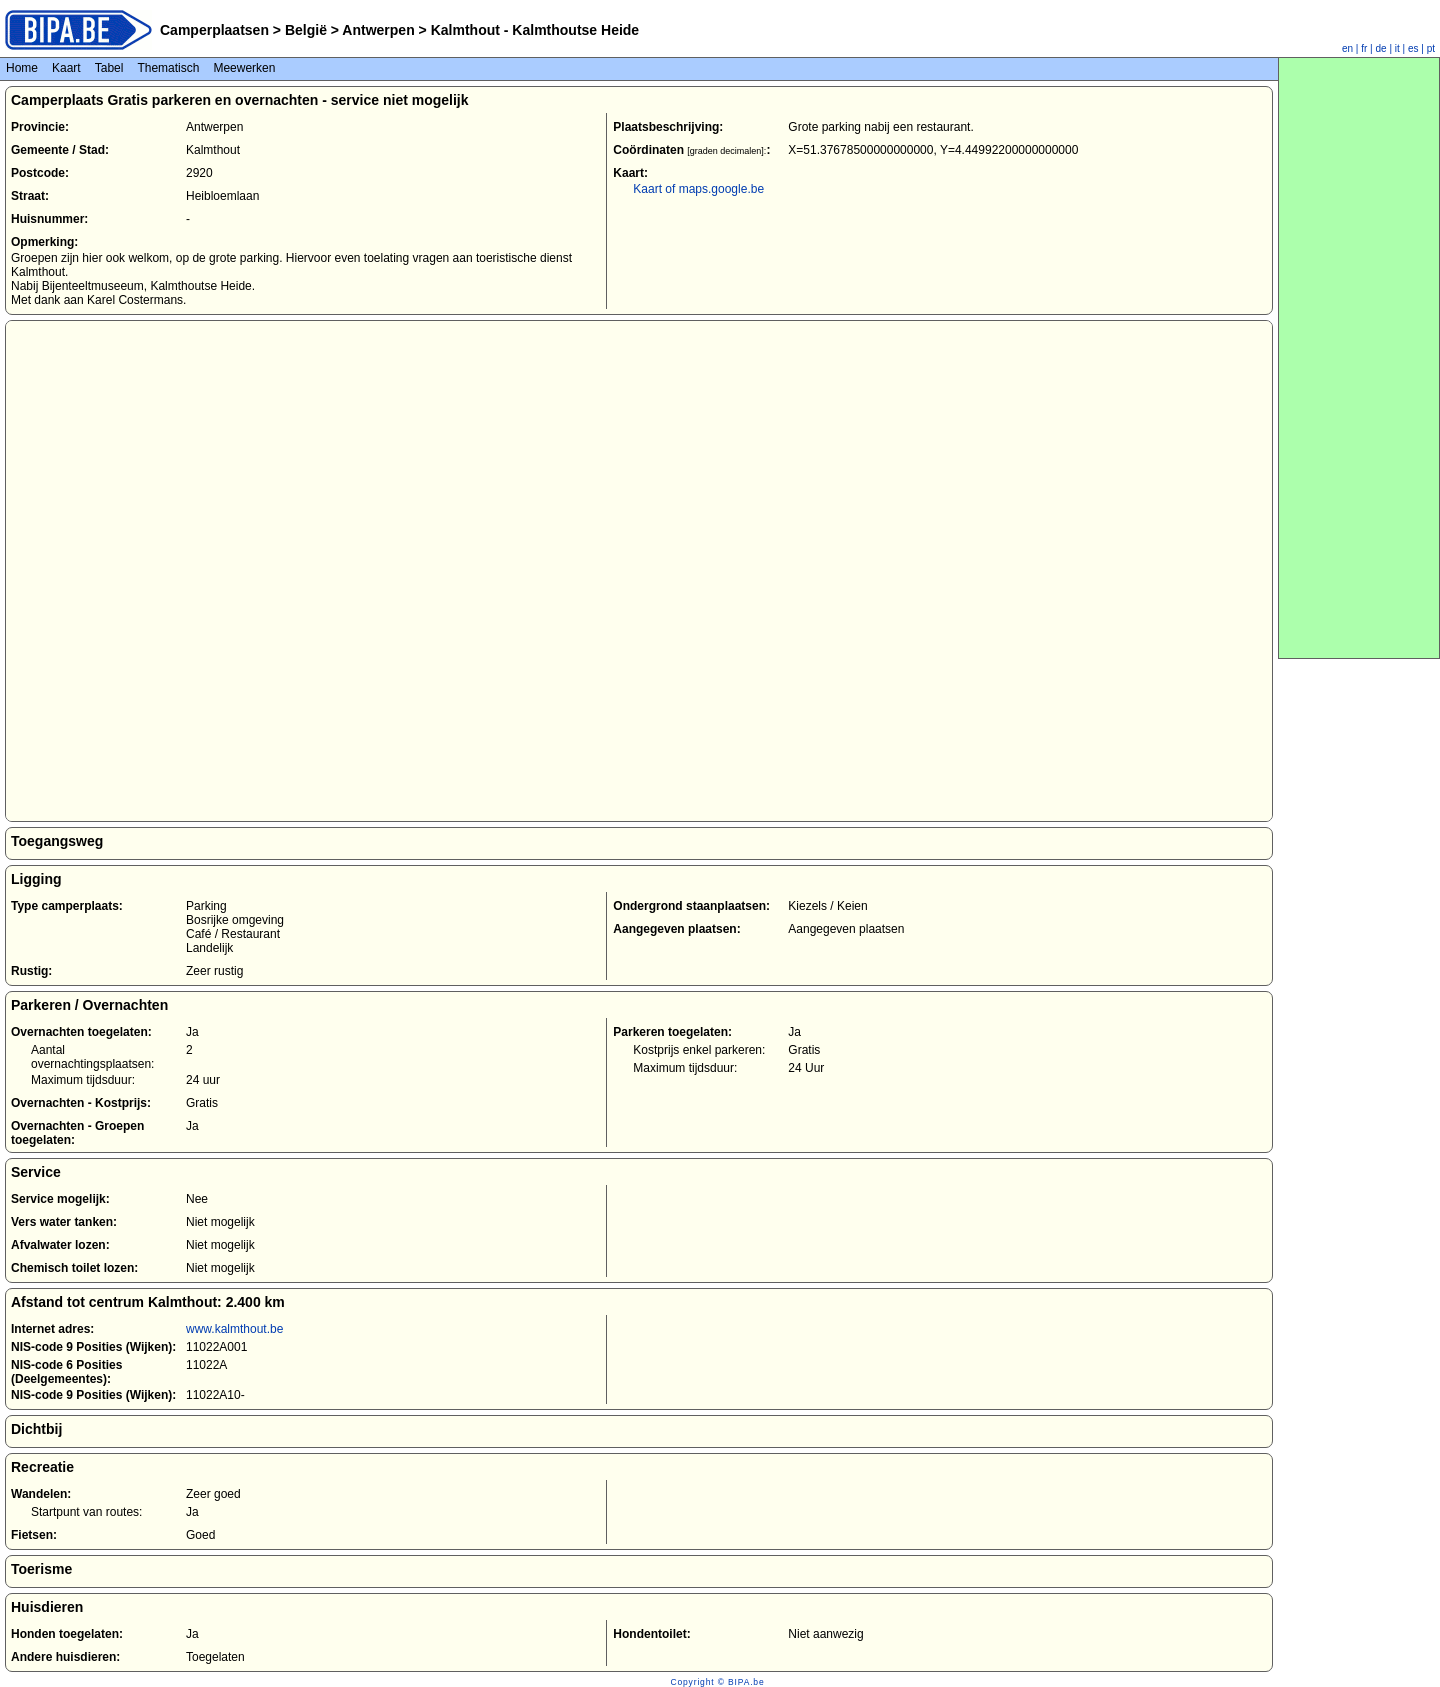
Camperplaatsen (214, 30)
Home (22, 68)
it (1397, 48)
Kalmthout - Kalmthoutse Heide (533, 30)
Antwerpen (379, 30)
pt (1431, 48)
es (1413, 48)
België (306, 30)
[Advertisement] (1359, 358)
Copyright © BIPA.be (717, 1682)
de (1381, 48)
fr (1364, 48)
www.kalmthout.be (234, 1329)
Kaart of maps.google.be (698, 189)
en (1347, 48)
